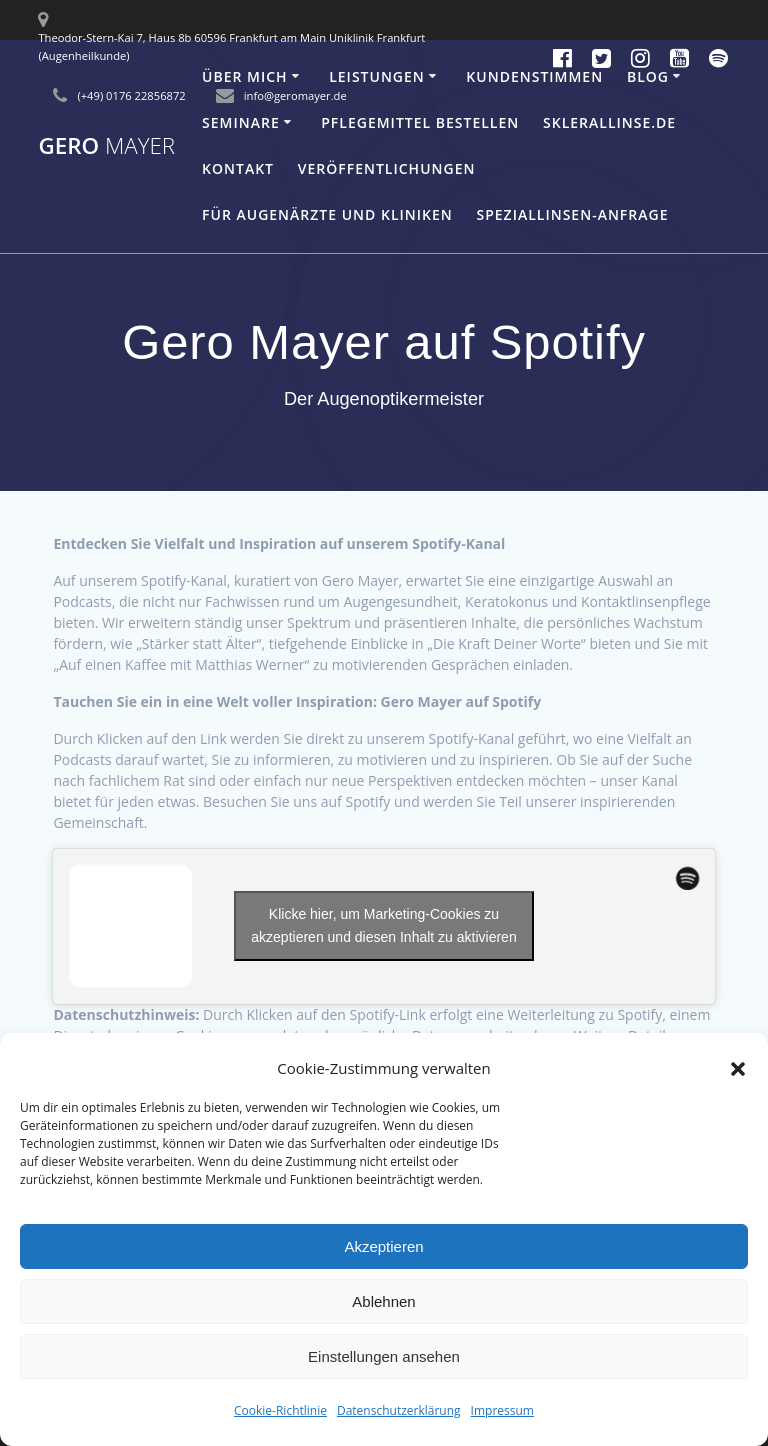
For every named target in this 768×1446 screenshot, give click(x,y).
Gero (106, 146)
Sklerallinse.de (609, 122)
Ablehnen (383, 1301)
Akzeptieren (383, 1246)
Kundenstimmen (534, 76)
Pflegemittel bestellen (420, 122)
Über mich (245, 76)
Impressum (502, 1410)
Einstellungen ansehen (384, 1356)
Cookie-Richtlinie (280, 1410)
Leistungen (377, 76)
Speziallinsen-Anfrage (573, 214)
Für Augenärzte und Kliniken (327, 214)
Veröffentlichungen (387, 168)
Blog (648, 76)
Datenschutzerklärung (399, 1410)
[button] (738, 1069)
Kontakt (238, 168)
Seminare (241, 122)
